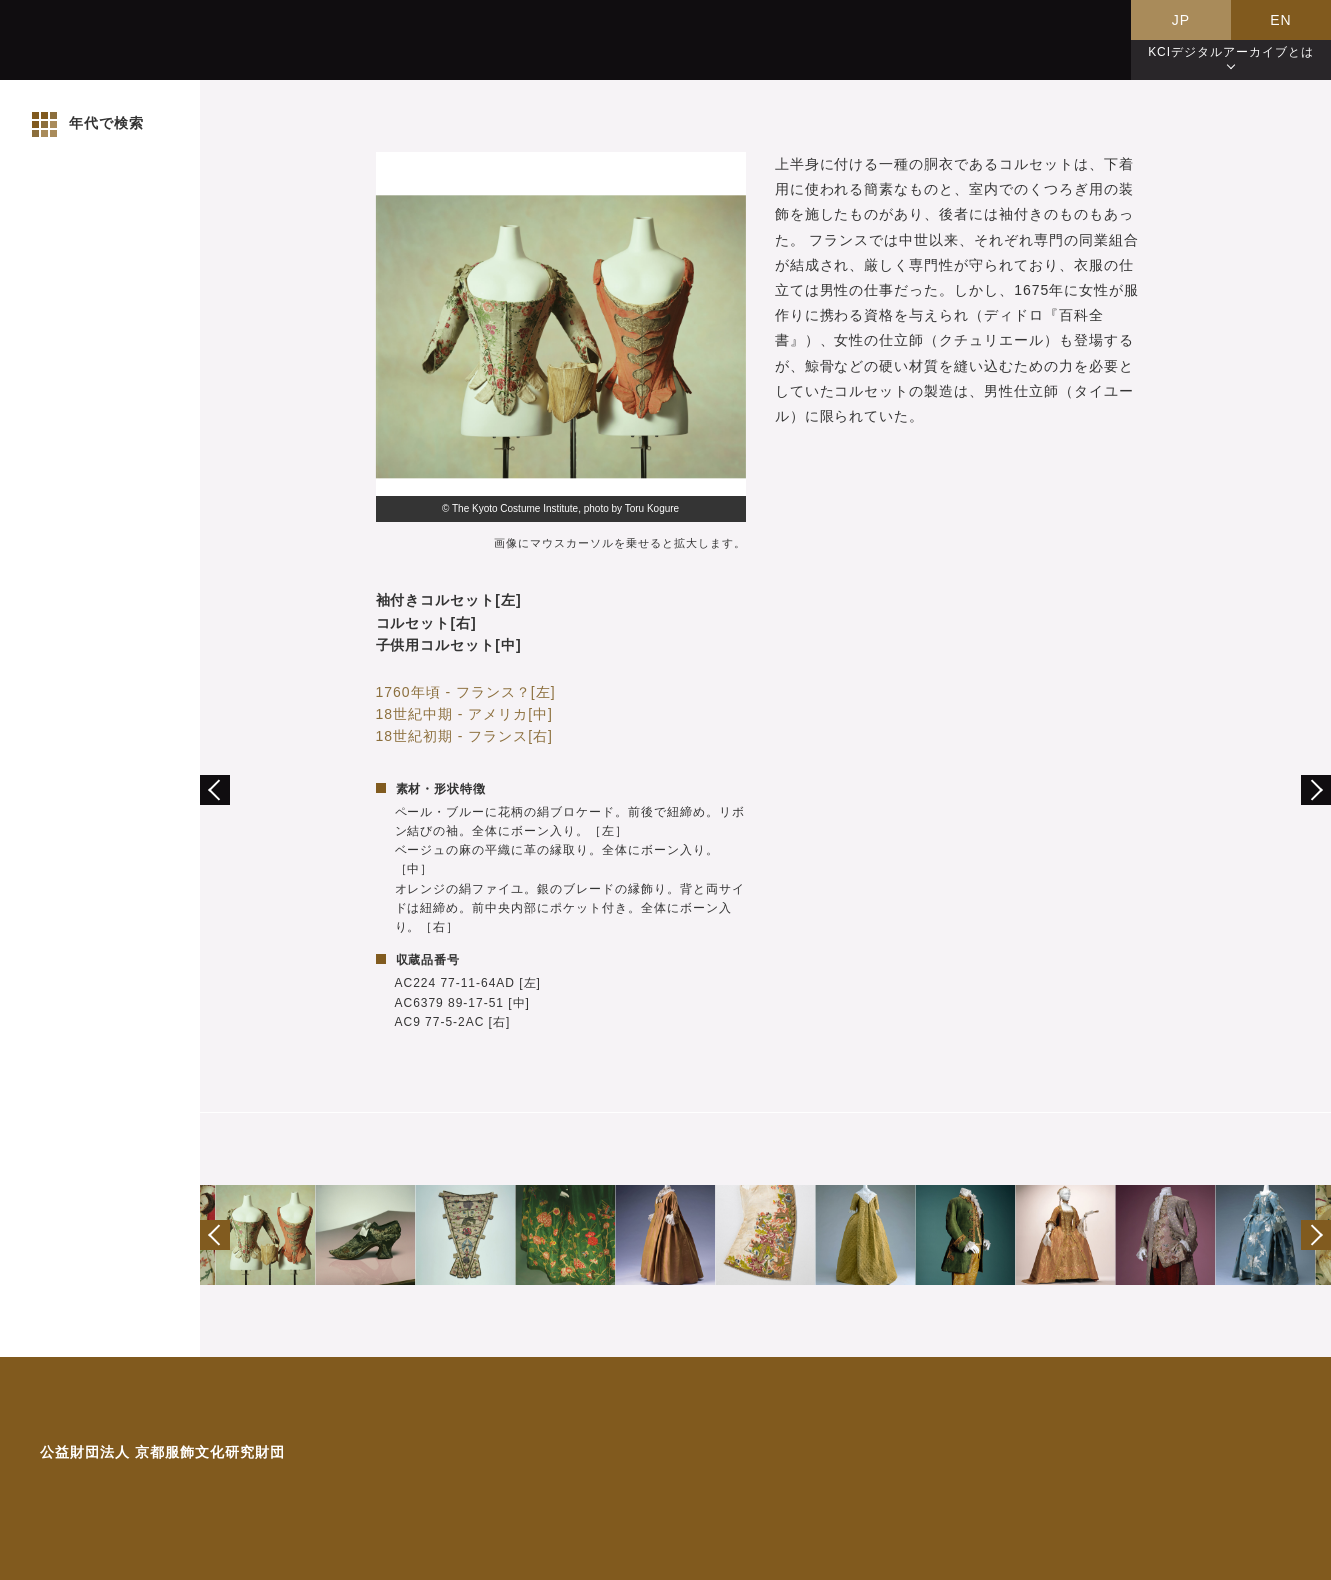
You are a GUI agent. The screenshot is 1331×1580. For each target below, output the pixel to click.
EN (1280, 20)
